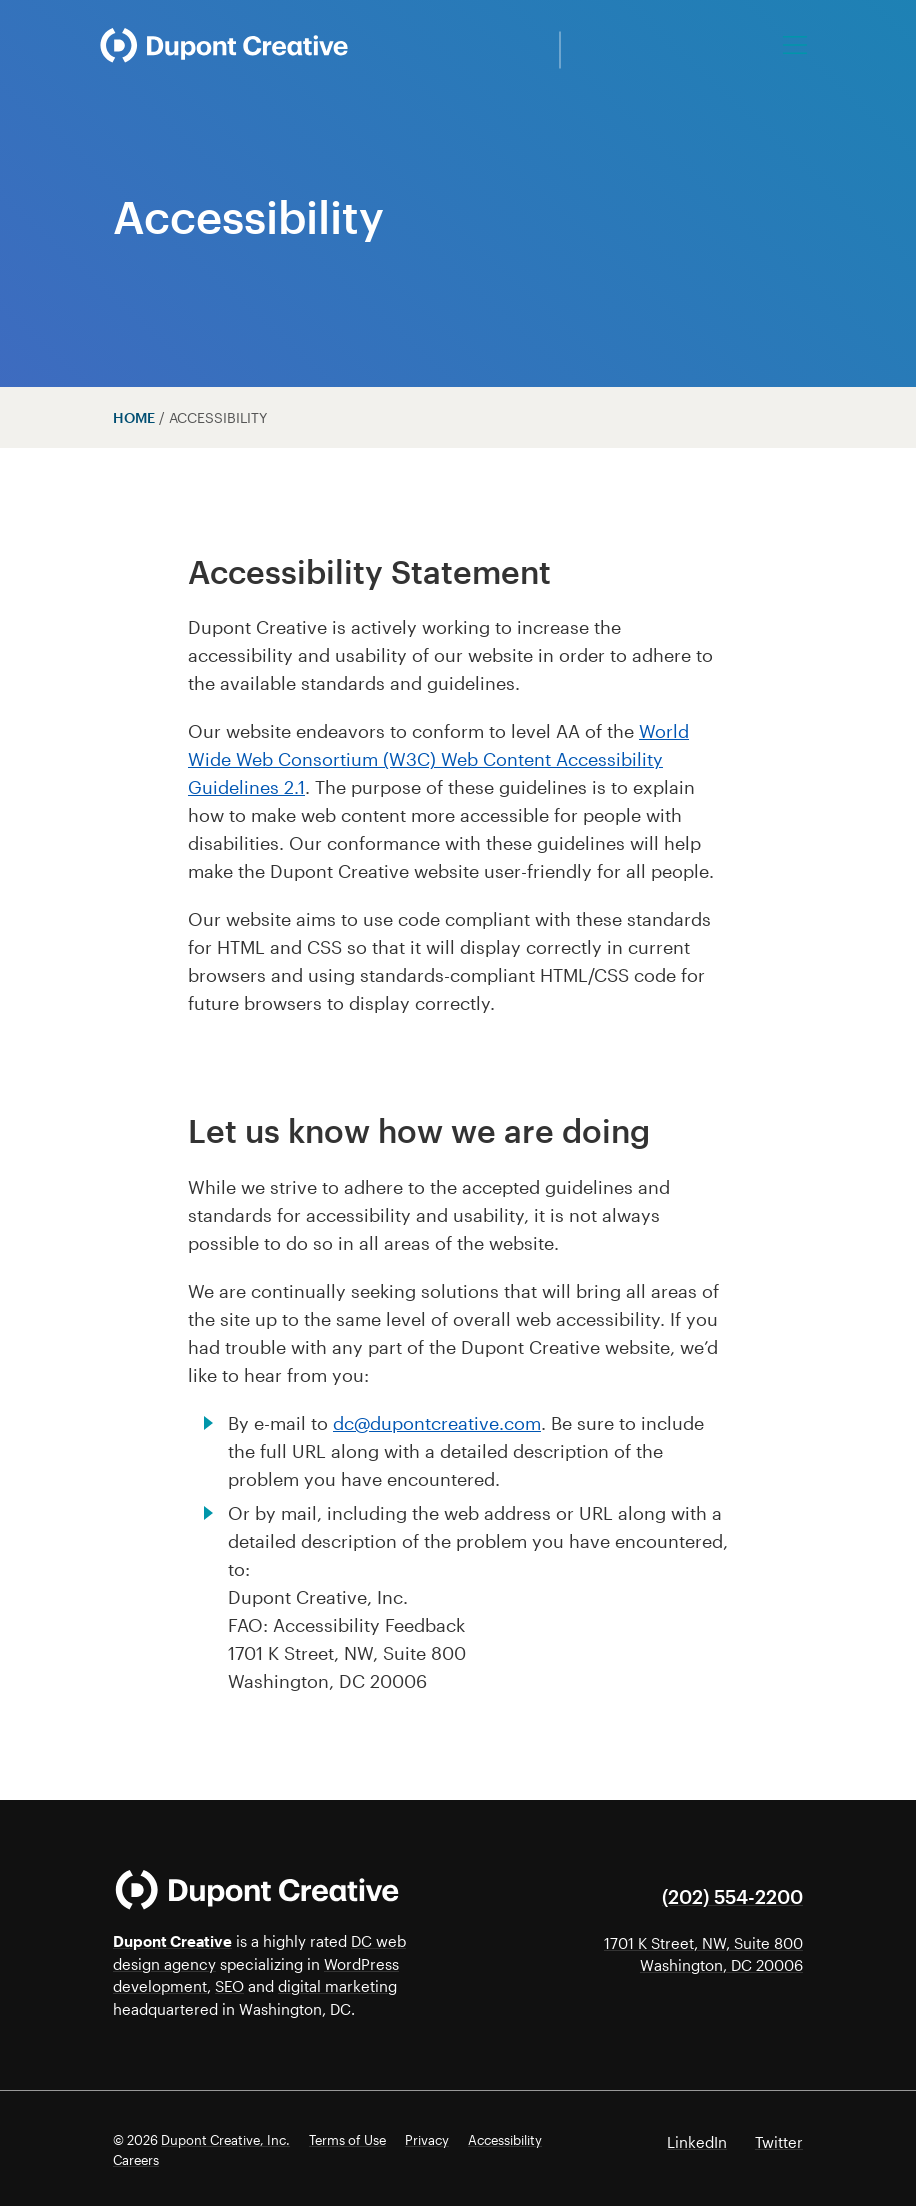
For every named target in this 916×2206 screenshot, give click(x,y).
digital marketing (337, 1986)
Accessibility (505, 2140)
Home (134, 417)
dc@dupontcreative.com (437, 1423)
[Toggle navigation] (796, 45)
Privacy (427, 2140)
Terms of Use (347, 2140)
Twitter (779, 2142)
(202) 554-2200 (732, 1896)
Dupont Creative (172, 1941)
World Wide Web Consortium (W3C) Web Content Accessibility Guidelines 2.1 (438, 759)
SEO (229, 1986)
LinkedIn (697, 2142)
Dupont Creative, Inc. (225, 2140)
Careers (136, 2160)
